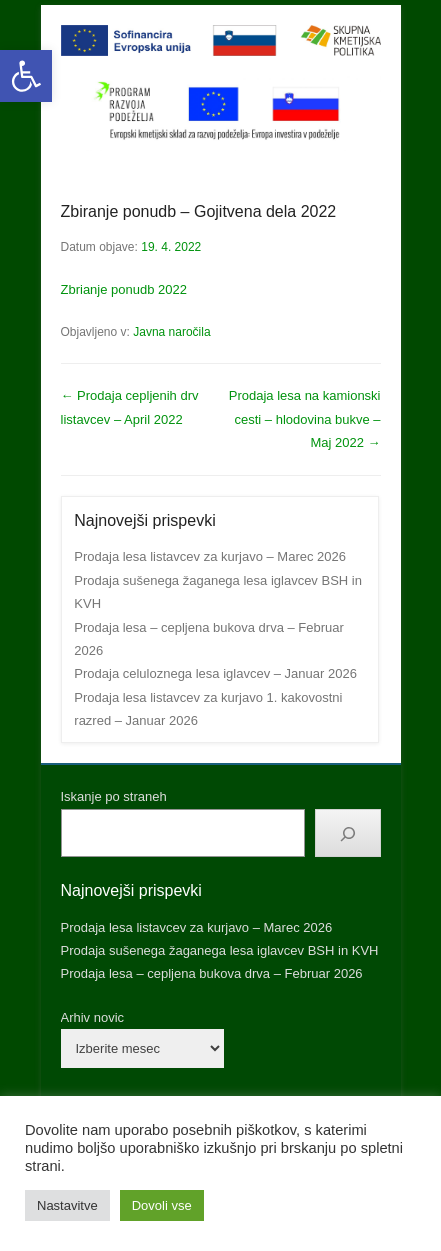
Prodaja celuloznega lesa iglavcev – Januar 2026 (215, 673)
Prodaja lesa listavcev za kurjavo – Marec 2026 (210, 556)
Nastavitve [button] (67, 1205)
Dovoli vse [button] (162, 1205)
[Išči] (348, 833)
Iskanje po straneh (114, 796)
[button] (26, 76)
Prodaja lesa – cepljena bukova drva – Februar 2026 (212, 973)
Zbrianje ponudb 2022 (124, 289)
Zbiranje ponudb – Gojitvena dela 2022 (199, 211)
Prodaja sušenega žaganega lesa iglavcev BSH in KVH (220, 950)
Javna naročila (171, 332)
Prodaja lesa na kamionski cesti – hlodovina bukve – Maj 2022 (305, 419)
